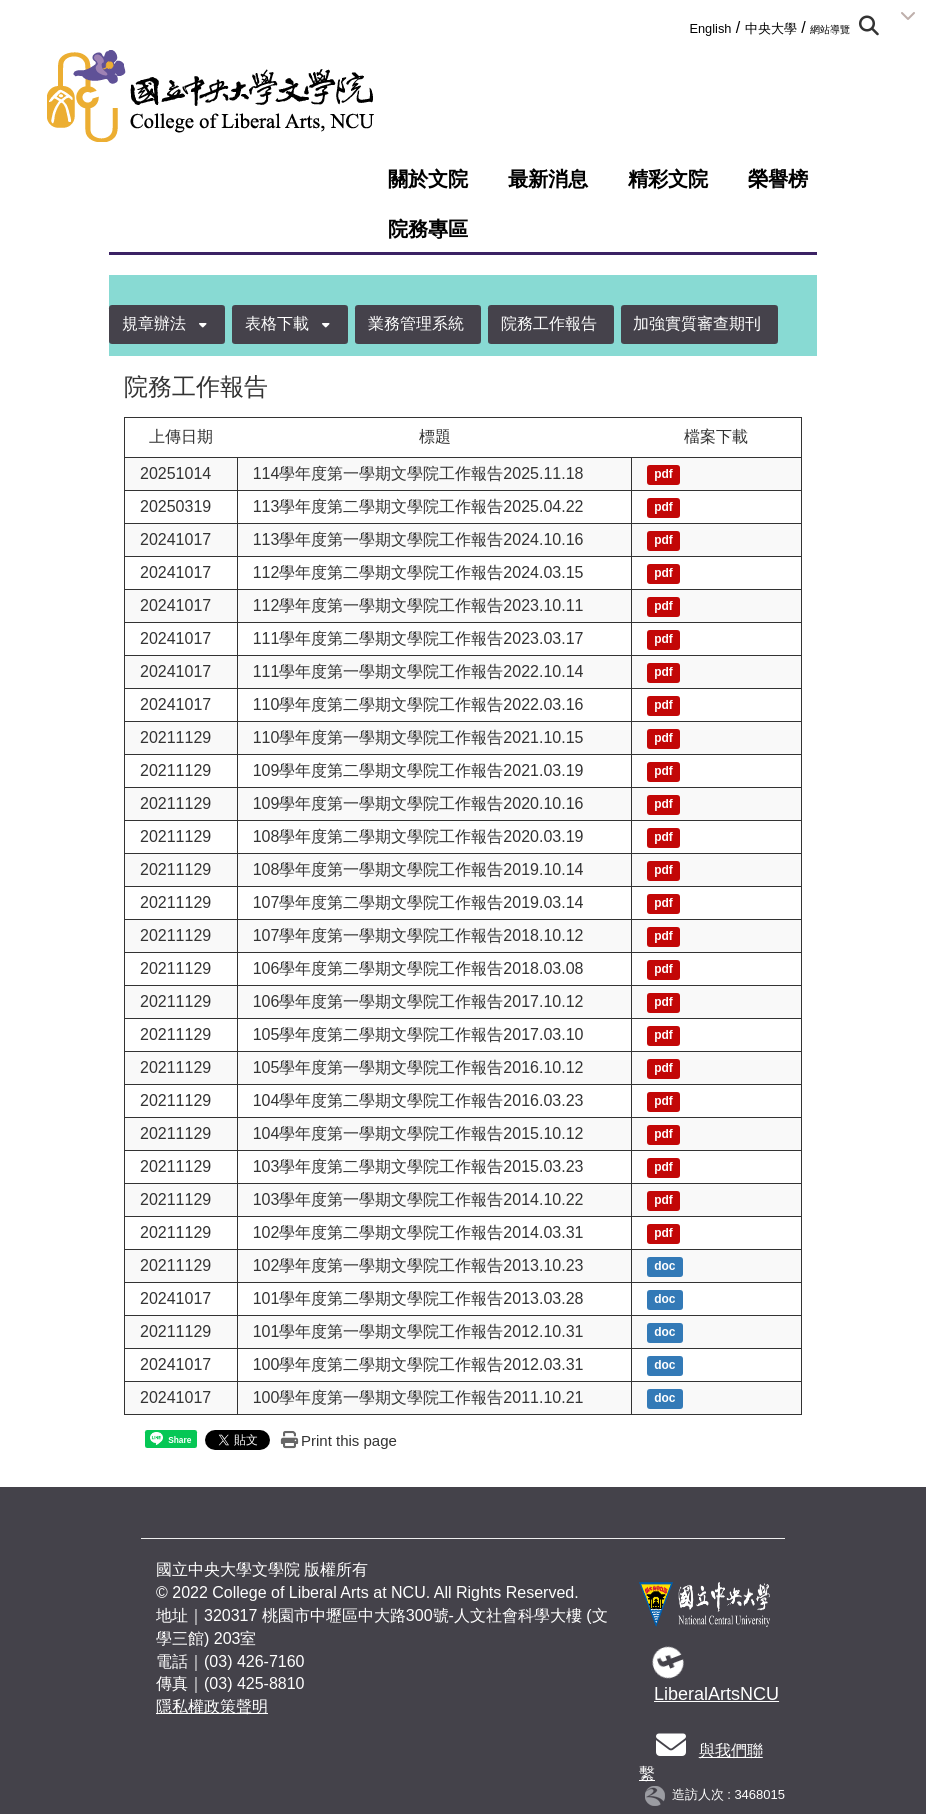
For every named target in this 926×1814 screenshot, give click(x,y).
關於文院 (428, 179)
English (710, 28)
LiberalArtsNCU (716, 1694)
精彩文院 (668, 179)
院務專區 (428, 229)
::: (682, 24)
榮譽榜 (778, 179)
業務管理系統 (416, 323)
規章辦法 (154, 323)
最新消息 (548, 179)
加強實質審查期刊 (697, 323)
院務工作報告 (549, 323)
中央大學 (771, 28)
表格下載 (277, 323)
